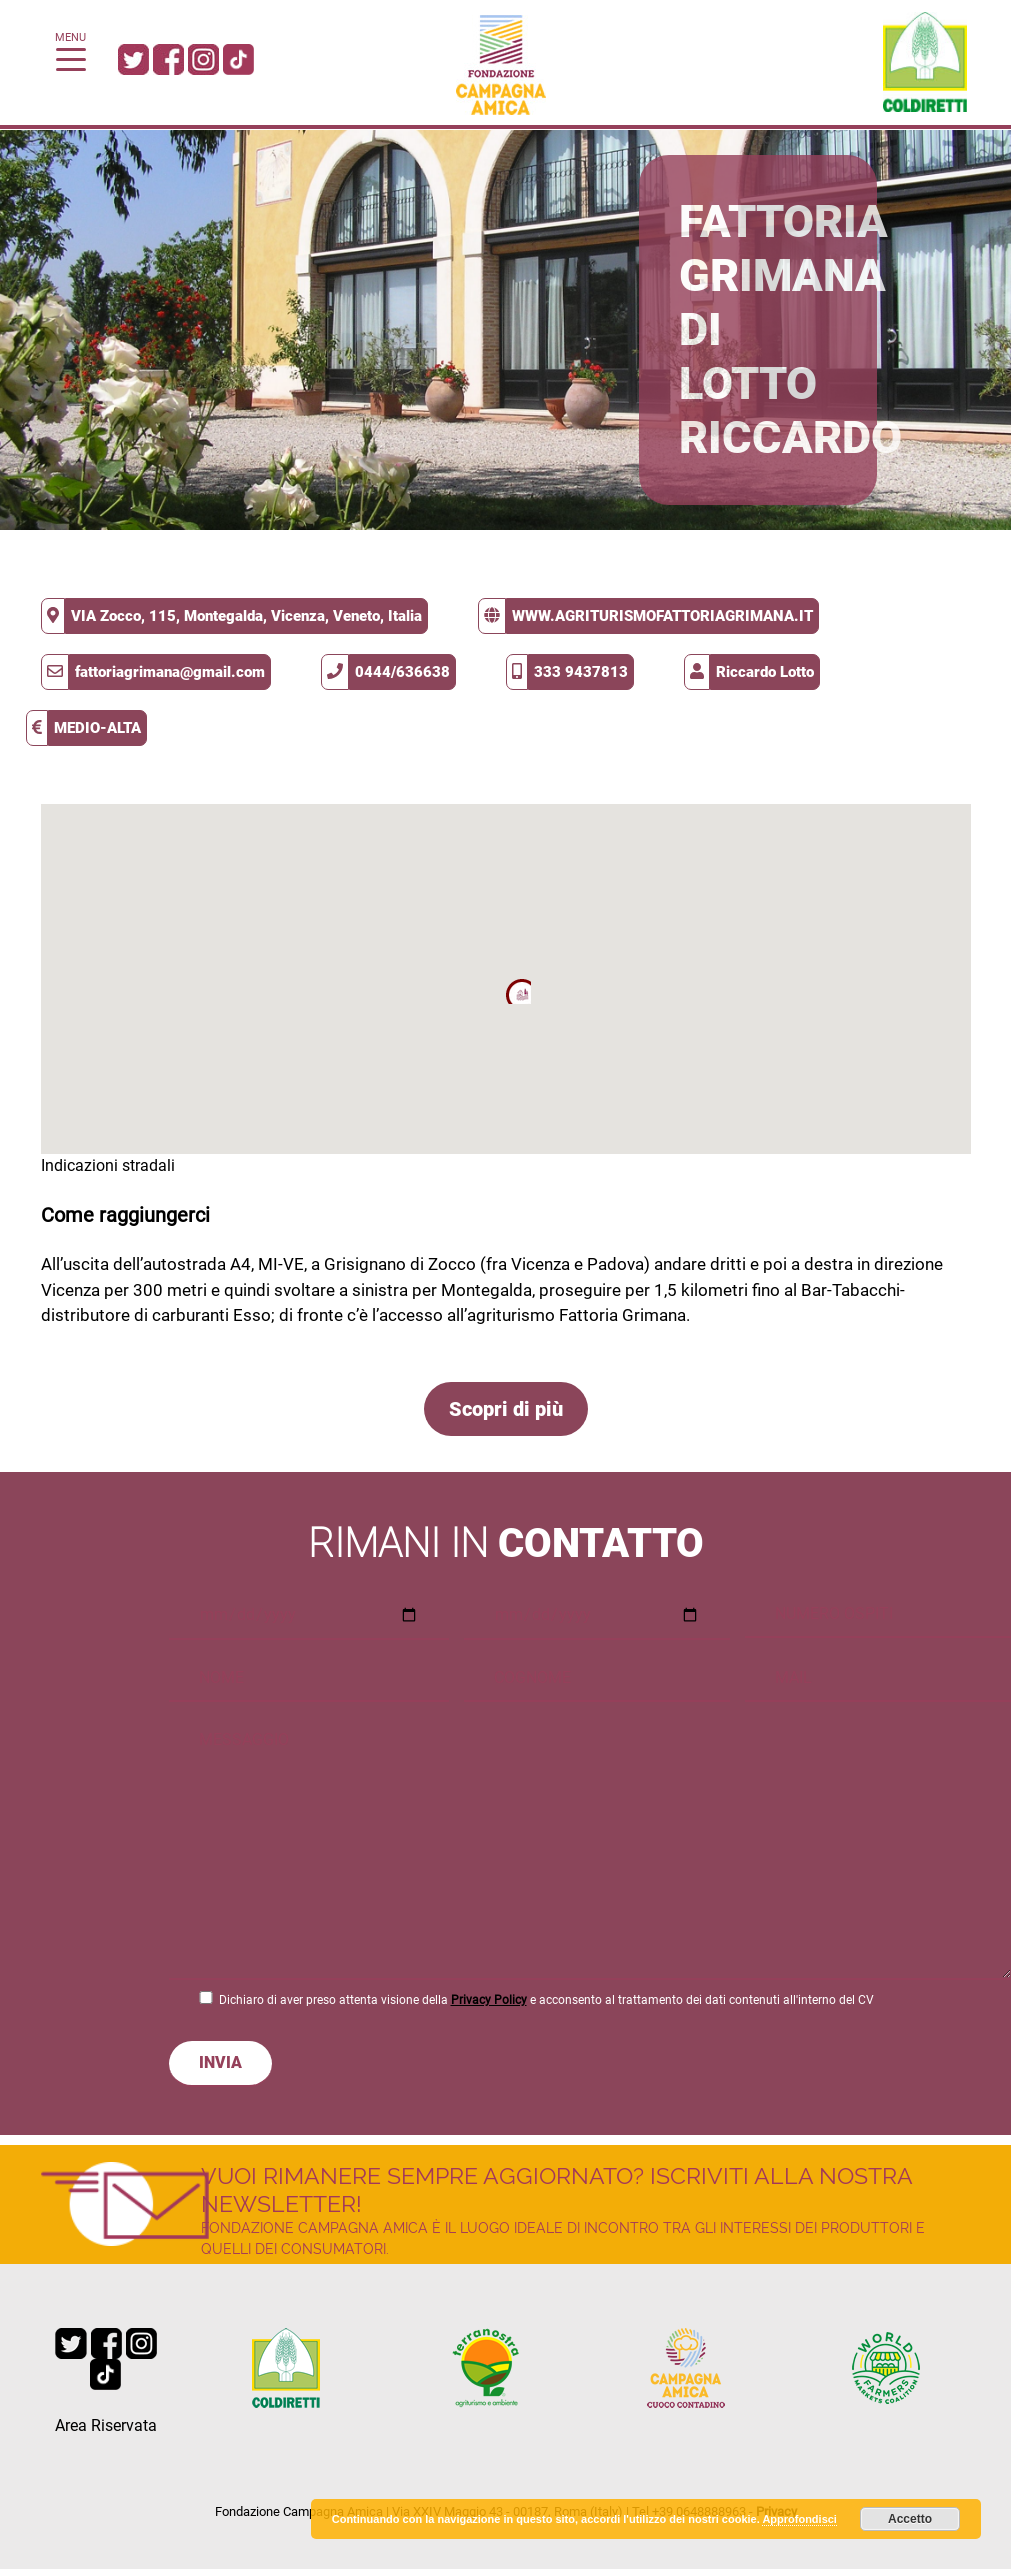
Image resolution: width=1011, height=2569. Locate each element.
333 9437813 (581, 672)
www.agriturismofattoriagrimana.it (662, 616)
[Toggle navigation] (71, 58)
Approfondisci (799, 2519)
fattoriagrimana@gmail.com (170, 672)
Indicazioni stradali (108, 1165)
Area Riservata (106, 2425)
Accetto (910, 2519)
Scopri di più (506, 1409)
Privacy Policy (489, 2000)
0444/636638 (402, 672)
